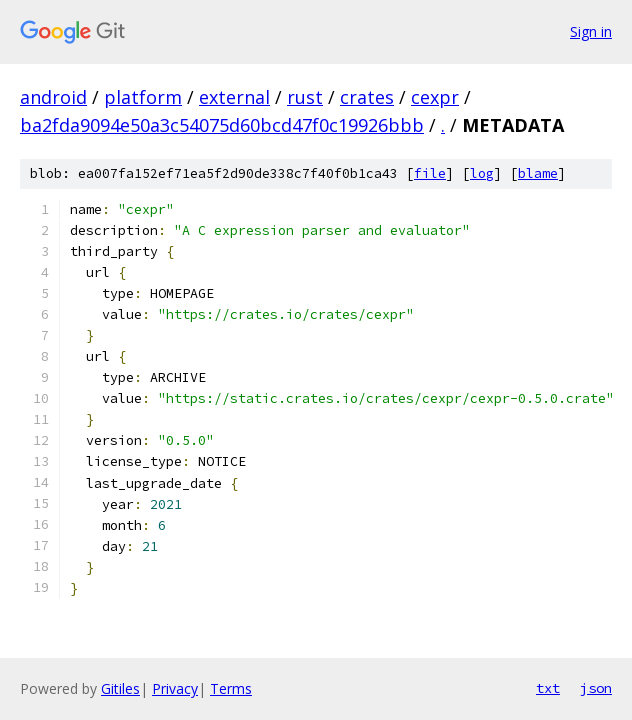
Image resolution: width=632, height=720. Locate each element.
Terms (231, 688)
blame (538, 173)
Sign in (591, 31)
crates (367, 97)
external (234, 97)
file (430, 173)
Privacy (175, 688)
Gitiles (120, 688)
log (482, 173)
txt (548, 688)
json (596, 688)
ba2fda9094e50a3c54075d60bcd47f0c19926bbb (222, 125)
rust (305, 97)
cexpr (435, 97)
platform (143, 97)
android (53, 97)
